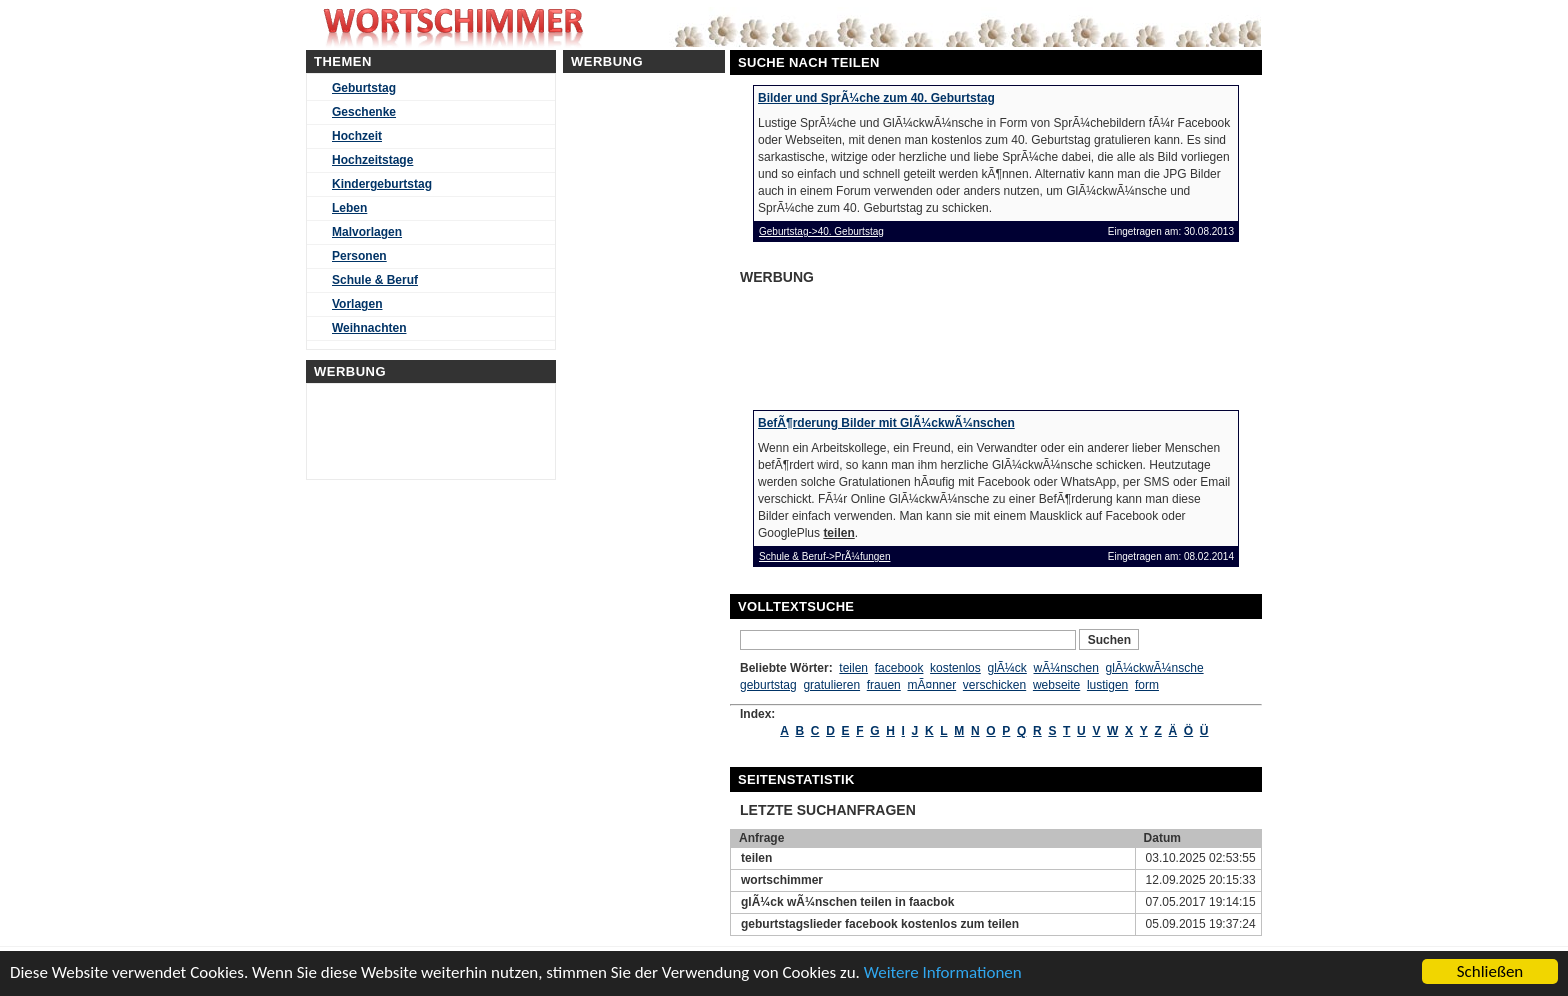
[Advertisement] (894, 341)
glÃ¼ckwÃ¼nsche (1155, 668)
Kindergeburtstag (382, 184)
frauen (884, 685)
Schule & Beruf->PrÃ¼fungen (824, 556)
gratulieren (831, 685)
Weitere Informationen (943, 972)
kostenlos (955, 668)
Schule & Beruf (375, 280)
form (1147, 685)
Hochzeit (357, 136)
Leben (349, 208)
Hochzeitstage (372, 160)
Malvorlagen (367, 232)
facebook (899, 668)
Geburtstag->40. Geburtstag (821, 231)
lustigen (1107, 685)
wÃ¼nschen (1066, 668)
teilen (853, 668)
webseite (1056, 685)
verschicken (994, 685)
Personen (359, 256)
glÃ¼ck (1006, 668)
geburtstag (768, 685)
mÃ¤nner (931, 685)
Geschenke (364, 112)
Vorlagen (357, 304)
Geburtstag (364, 88)
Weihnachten (369, 328)
